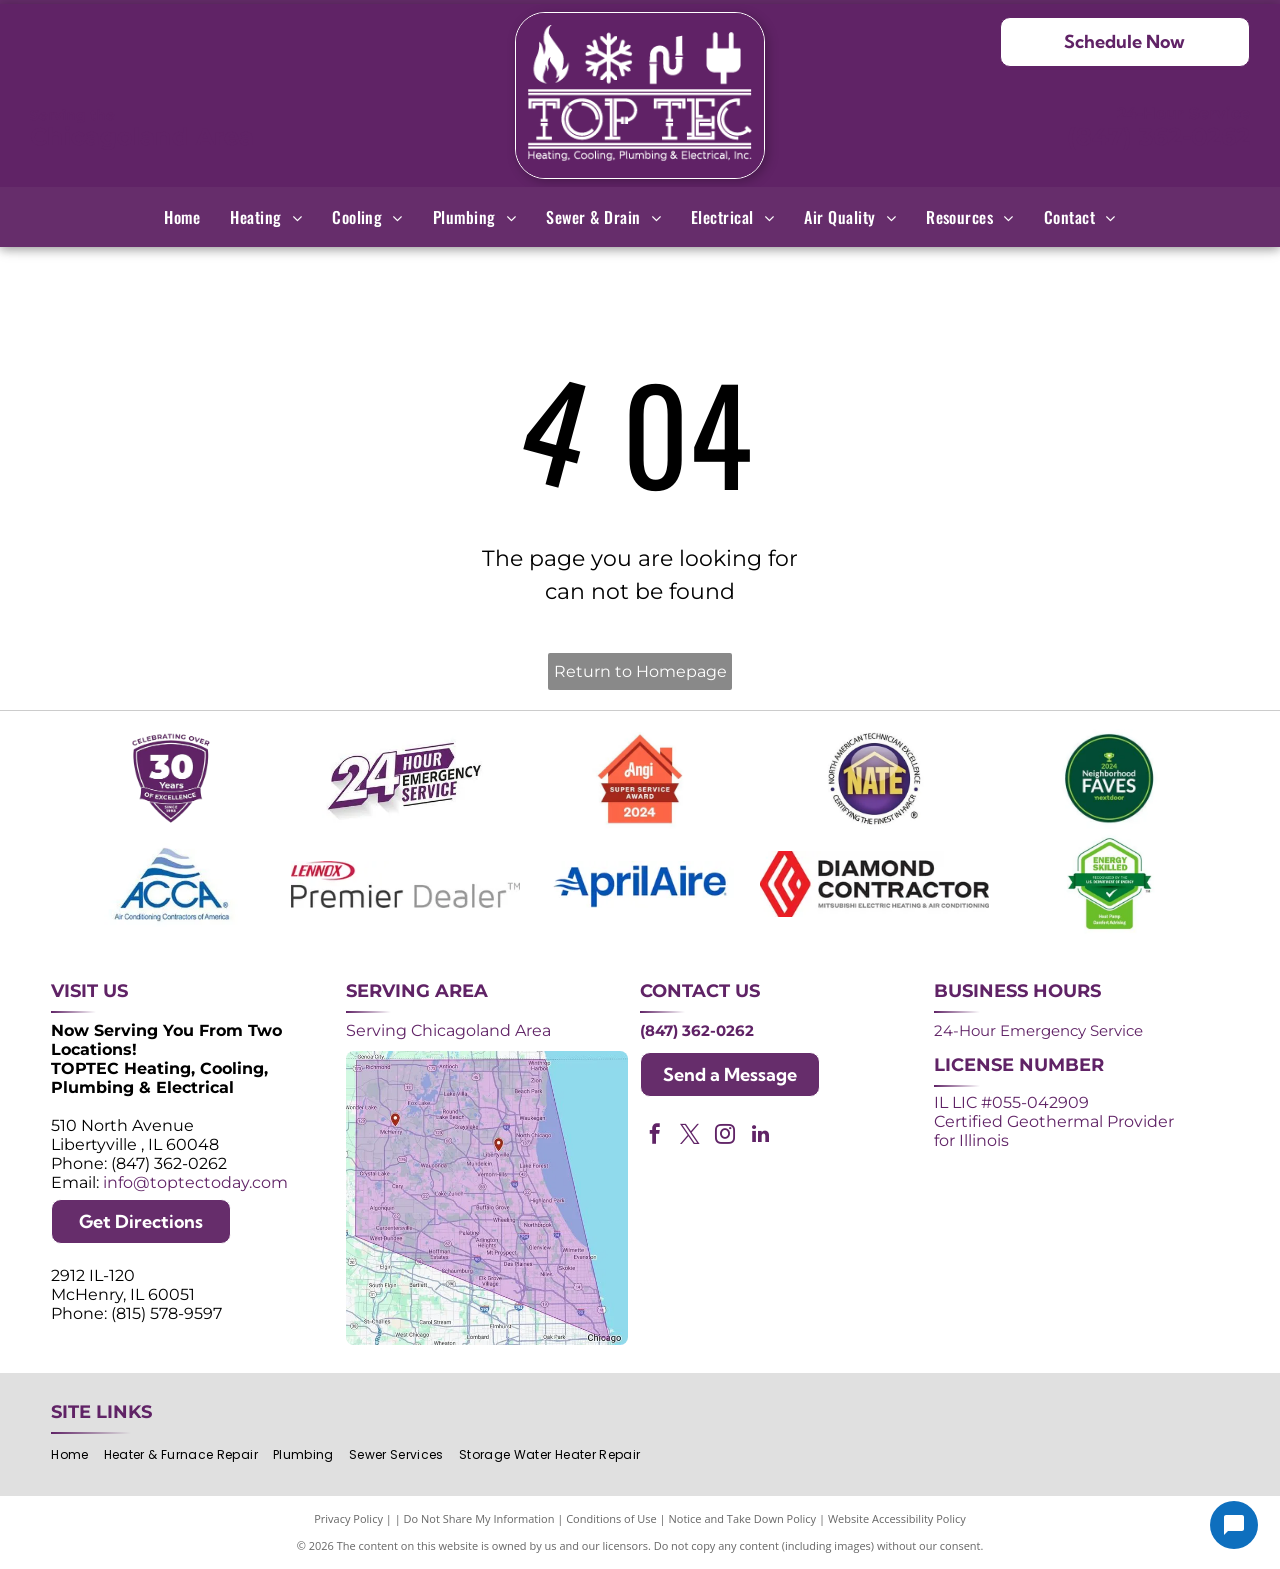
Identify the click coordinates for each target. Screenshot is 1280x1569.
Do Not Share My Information (479, 1518)
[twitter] (690, 1136)
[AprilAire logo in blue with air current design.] (640, 884)
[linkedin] (760, 1136)
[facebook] (655, 1136)
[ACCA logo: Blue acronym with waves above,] (171, 884)
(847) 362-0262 (1158, 136)
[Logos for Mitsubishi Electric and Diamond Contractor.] (875, 884)
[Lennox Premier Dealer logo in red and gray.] (406, 884)
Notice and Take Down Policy (743, 1518)
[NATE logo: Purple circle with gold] (875, 779)
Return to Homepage (640, 671)
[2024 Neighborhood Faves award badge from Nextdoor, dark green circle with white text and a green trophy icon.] (1109, 779)
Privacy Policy (348, 1518)
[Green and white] (1109, 884)
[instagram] (725, 1136)
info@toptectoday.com (195, 1182)
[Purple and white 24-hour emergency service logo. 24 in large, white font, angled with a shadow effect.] (406, 779)
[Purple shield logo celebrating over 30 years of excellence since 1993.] (171, 779)
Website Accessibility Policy (897, 1518)
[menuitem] (182, 217)
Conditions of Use (611, 1518)
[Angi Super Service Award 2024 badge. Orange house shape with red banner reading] (640, 779)
